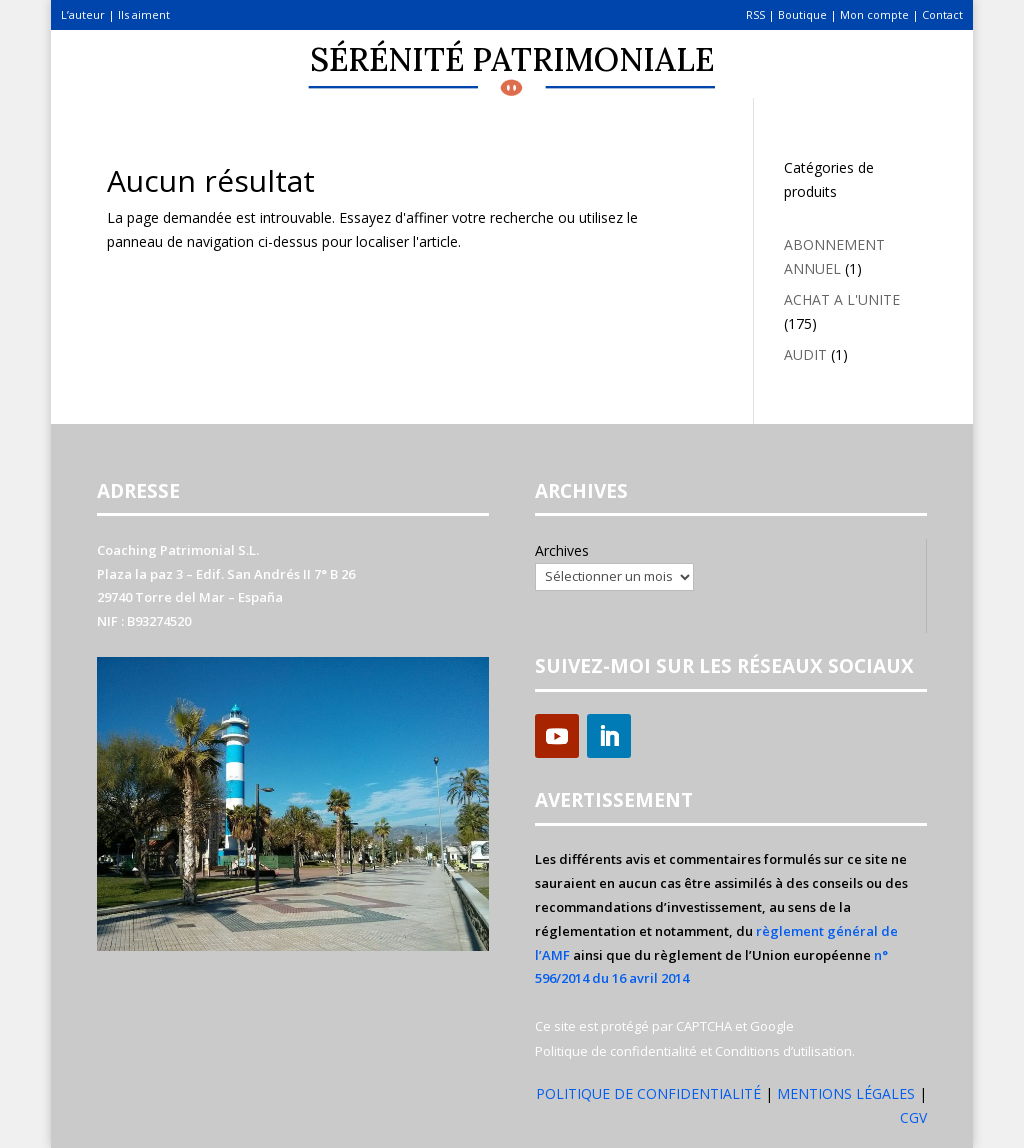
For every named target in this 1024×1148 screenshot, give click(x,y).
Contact (942, 14)
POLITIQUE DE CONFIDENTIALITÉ (648, 1093)
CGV (913, 1117)
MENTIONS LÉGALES (848, 1093)
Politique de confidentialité (616, 1051)
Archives (562, 550)
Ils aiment (144, 14)
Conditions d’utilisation (783, 1051)
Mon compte (874, 14)
